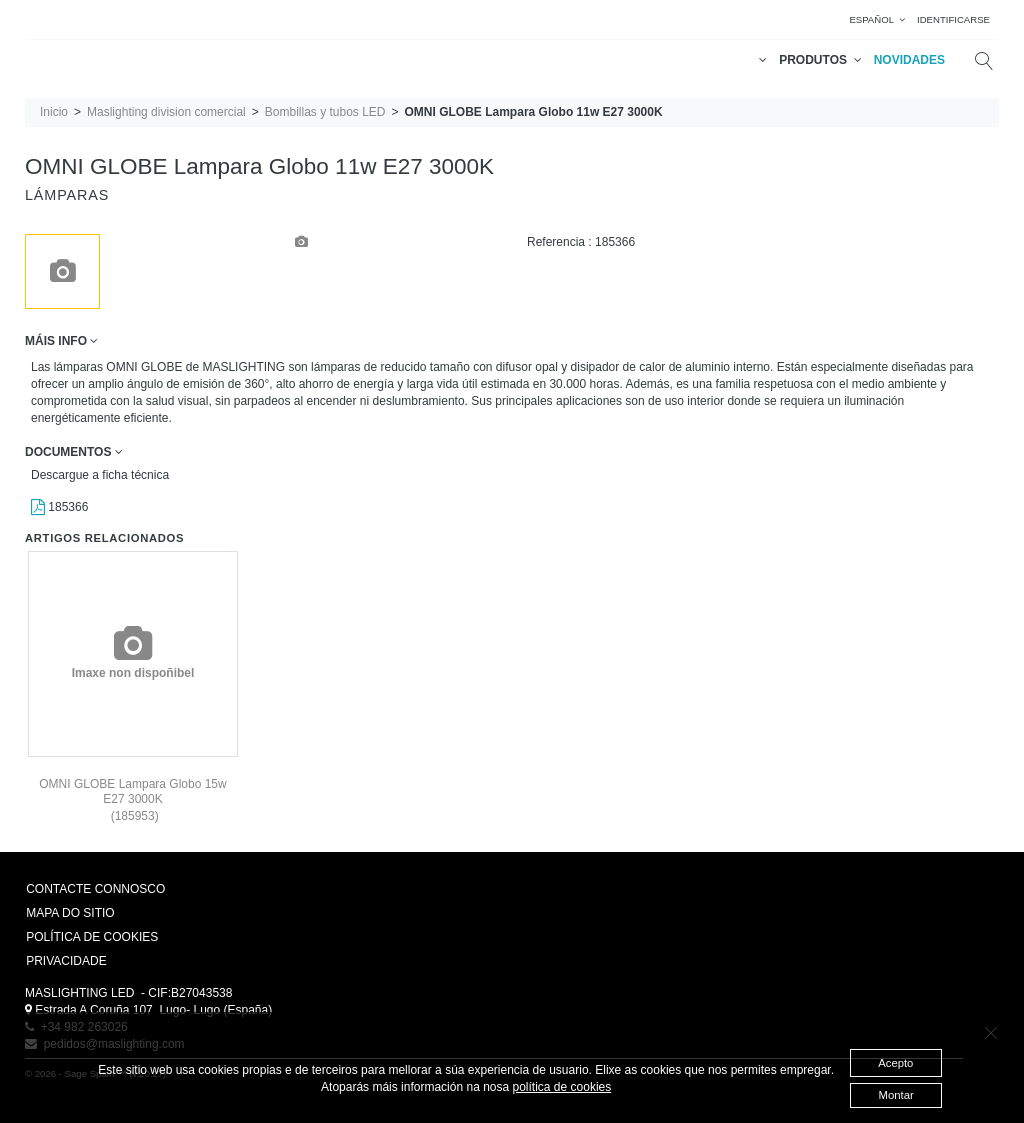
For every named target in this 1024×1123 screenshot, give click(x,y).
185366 (59, 507)
